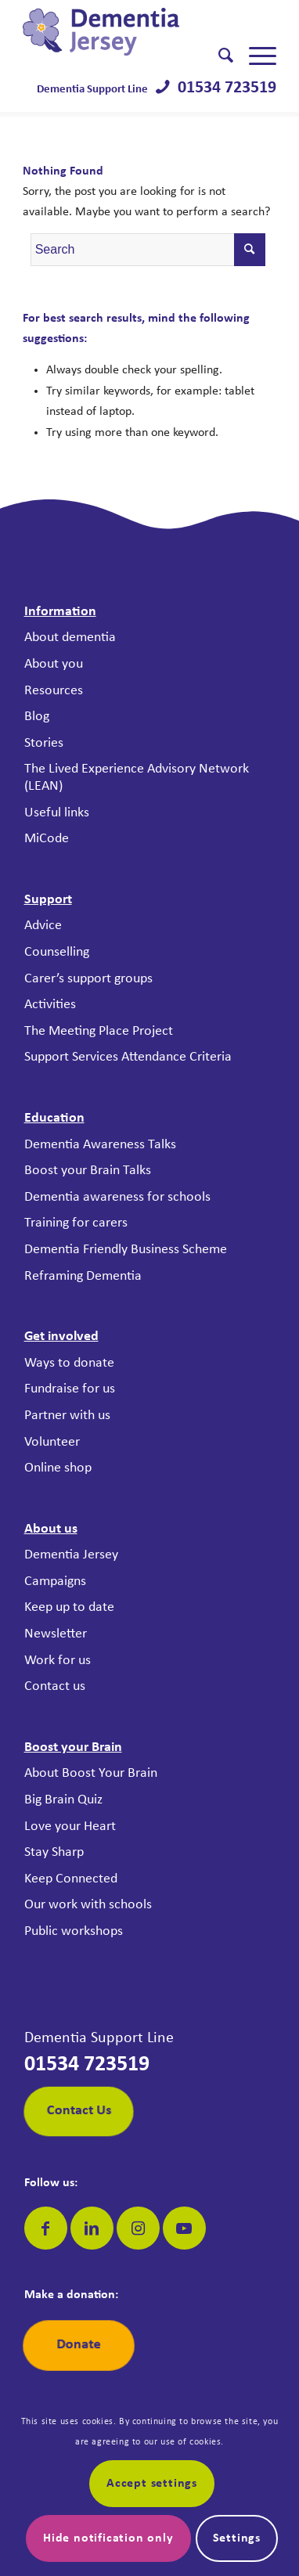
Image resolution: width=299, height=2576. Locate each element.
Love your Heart (70, 1826)
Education (54, 1118)
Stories (43, 743)
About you (53, 664)
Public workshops (73, 1931)
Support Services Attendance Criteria (128, 1057)
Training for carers (76, 1223)
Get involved (61, 1336)
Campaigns (55, 1581)
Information (60, 611)
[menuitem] (218, 56)
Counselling (56, 952)
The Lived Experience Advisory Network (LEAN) (136, 778)
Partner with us (67, 1415)
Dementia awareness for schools (117, 1197)
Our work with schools (88, 1904)
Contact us (54, 1686)
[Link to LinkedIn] (91, 2228)
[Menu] (254, 56)
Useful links (56, 812)
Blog (36, 716)
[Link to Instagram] (138, 2228)
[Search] (218, 56)
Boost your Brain (73, 1747)
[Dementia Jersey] (124, 31)
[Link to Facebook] (45, 2228)
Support (48, 899)
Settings (237, 2538)
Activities (50, 1004)
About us (50, 1529)
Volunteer (52, 1442)
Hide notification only (108, 2538)
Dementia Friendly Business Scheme (125, 1249)
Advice (43, 925)
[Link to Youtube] (184, 2228)
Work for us (57, 1660)
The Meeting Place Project (98, 1031)
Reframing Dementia (83, 1276)
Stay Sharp (54, 1852)
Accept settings (151, 2483)
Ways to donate (69, 1363)
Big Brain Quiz (63, 1799)
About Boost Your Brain (90, 1773)
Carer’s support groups (88, 978)
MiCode (46, 838)
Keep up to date (69, 1607)
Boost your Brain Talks (87, 1170)
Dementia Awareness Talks (100, 1144)
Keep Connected (70, 1879)
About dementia (70, 637)
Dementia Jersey (71, 1554)
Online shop (58, 1468)
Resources (53, 690)
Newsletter (55, 1634)
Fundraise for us (69, 1389)
